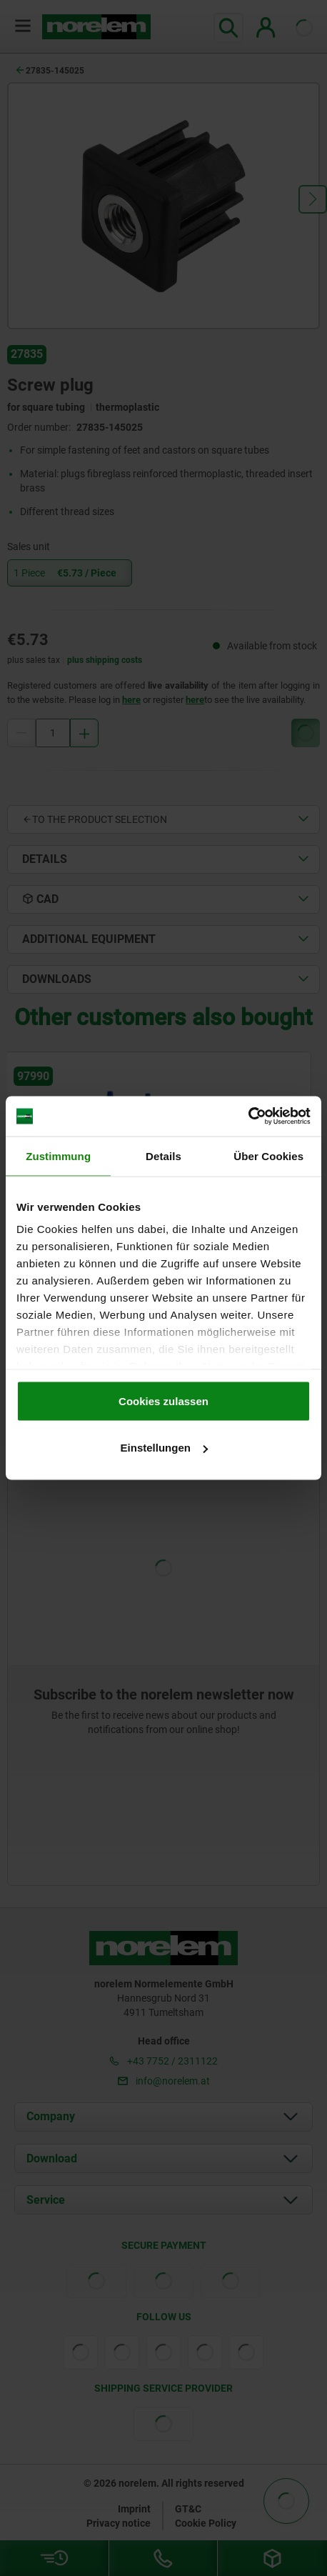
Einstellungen (164, 1448)
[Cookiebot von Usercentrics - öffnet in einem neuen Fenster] (248, 1116)
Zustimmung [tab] (58, 1155)
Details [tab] (163, 1155)
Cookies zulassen (163, 1400)
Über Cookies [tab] (268, 1155)
